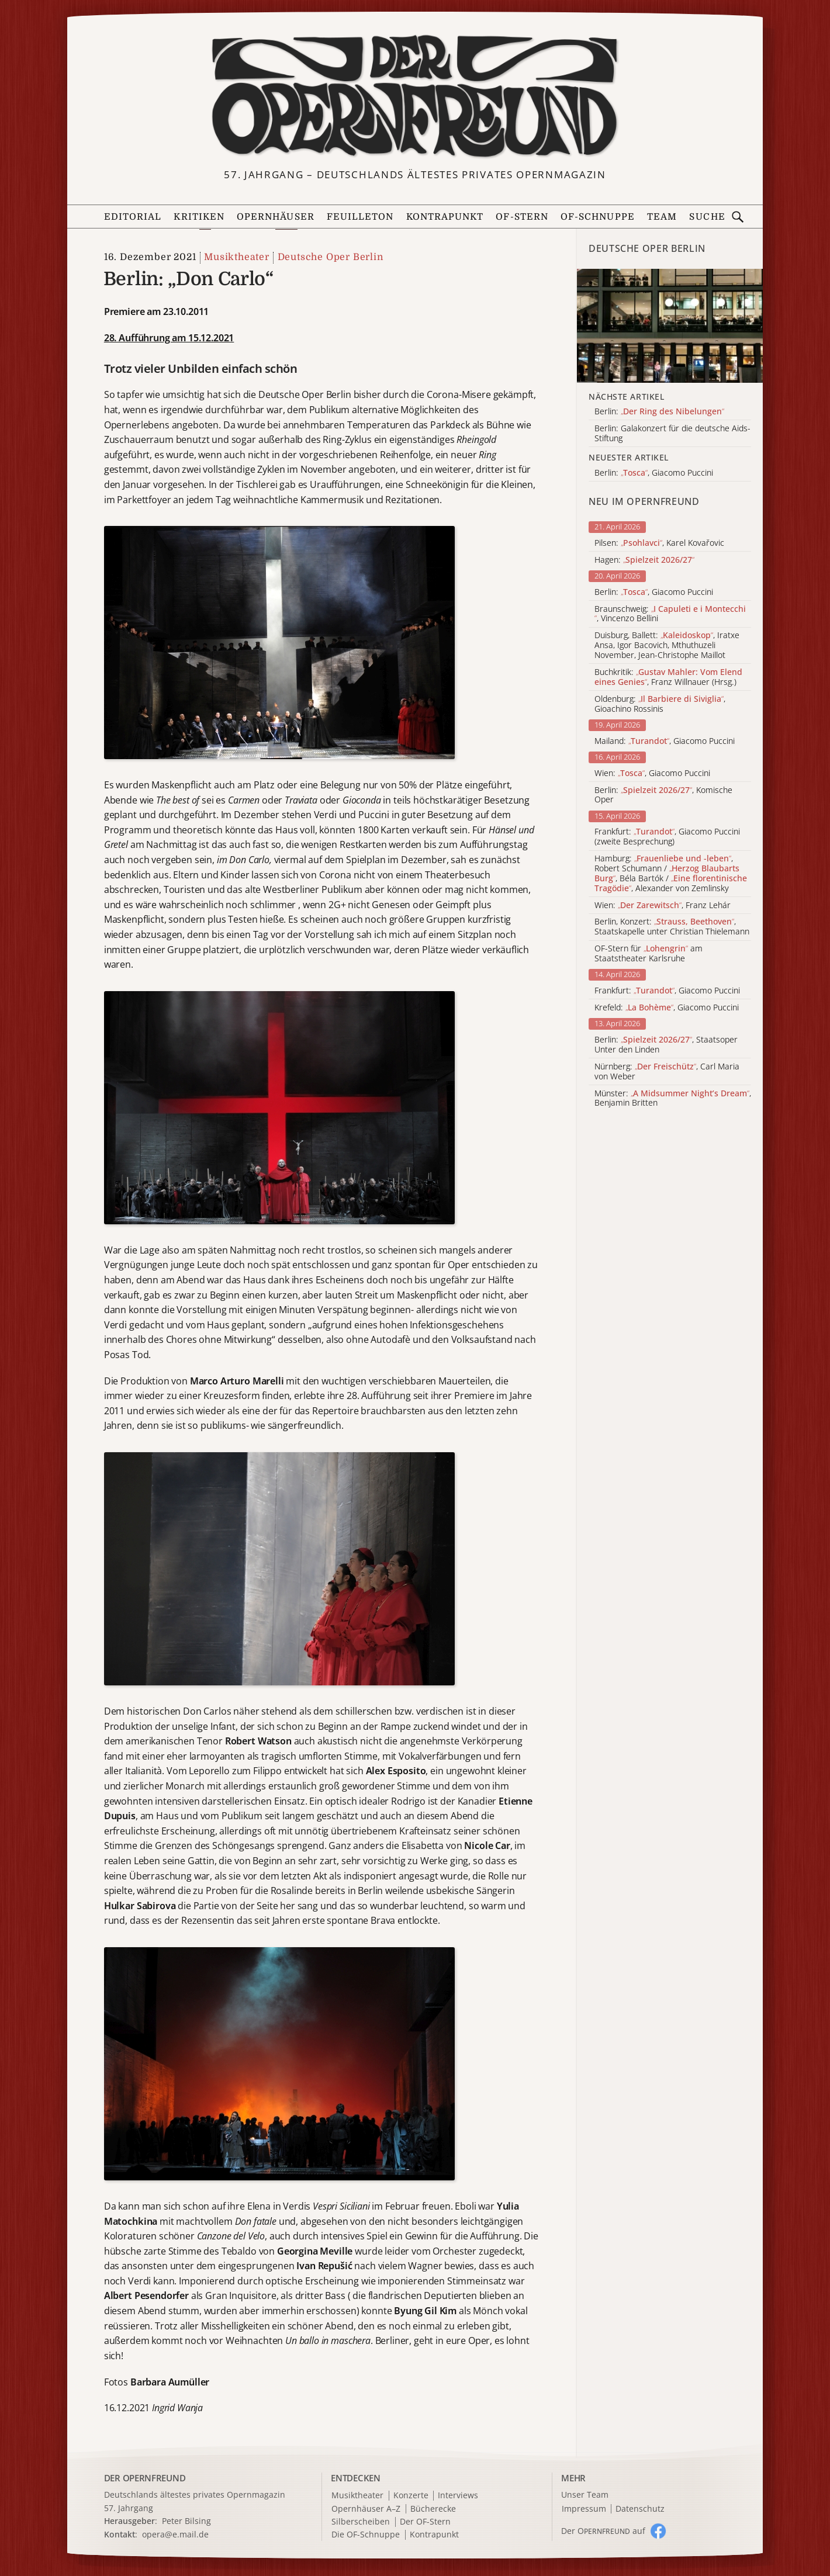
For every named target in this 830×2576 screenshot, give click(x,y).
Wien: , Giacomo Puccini (652, 773)
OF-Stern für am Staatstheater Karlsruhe (648, 954)
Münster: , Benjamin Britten (672, 1099)
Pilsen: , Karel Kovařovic (659, 543)
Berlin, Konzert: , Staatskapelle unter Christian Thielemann (671, 927)
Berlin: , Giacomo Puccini (653, 592)
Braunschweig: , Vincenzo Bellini (670, 614)
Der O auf (603, 2530)
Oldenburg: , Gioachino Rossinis (659, 704)
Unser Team (584, 2494)
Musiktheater (236, 257)
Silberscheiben (360, 2522)
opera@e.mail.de (175, 2534)
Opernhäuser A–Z (365, 2509)
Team (662, 217)
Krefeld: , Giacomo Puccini (666, 1008)
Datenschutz (640, 2509)
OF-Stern (522, 217)
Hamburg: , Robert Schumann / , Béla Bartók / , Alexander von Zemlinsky (670, 873)
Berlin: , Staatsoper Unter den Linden (666, 1045)
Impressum (584, 2509)
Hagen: (644, 560)
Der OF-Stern (425, 2522)
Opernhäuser (275, 217)
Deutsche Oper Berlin (330, 257)
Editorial (133, 217)
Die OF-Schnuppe (365, 2535)
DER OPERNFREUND (145, 2478)
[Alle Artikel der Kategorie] (670, 326)
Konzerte (410, 2496)
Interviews (458, 2496)
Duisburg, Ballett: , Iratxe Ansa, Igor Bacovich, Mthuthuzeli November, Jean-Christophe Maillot (666, 645)
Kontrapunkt (445, 217)
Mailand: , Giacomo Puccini (664, 741)
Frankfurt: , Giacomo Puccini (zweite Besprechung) (667, 837)
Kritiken (199, 217)
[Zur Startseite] (415, 97)
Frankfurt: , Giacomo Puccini (667, 991)
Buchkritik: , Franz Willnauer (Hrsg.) (668, 677)
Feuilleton (360, 217)
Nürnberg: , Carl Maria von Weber (666, 1072)
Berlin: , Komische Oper (663, 795)
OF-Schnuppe (598, 217)
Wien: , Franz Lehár (662, 905)
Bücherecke (433, 2509)
